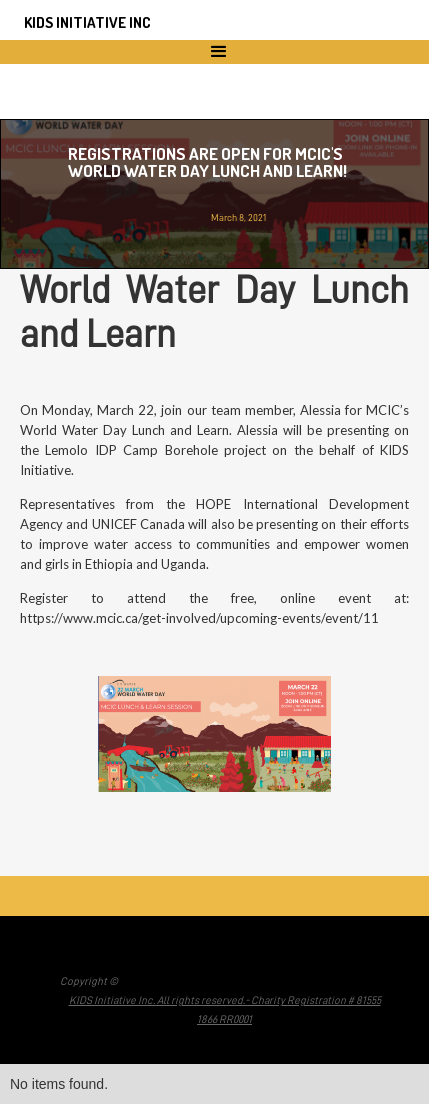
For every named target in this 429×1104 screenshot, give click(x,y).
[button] (214, 52)
